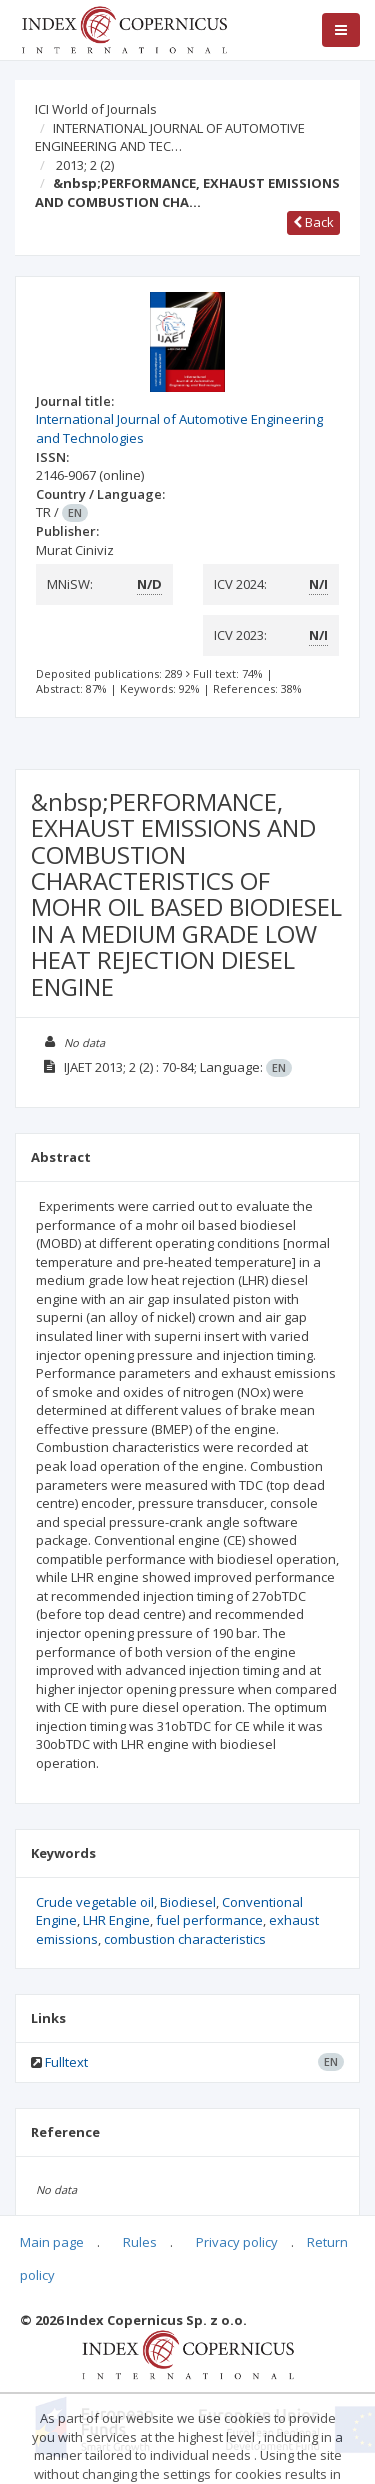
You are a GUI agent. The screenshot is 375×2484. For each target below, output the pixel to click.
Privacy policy (237, 2242)
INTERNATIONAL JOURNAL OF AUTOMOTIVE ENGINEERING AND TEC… (170, 137)
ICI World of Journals (96, 109)
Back (313, 222)
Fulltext (66, 2062)
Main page (52, 2242)
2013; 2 (85, 165)
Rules (140, 2242)
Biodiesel (188, 1902)
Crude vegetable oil (95, 1902)
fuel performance (209, 1920)
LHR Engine (116, 1920)
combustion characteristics (185, 1939)
